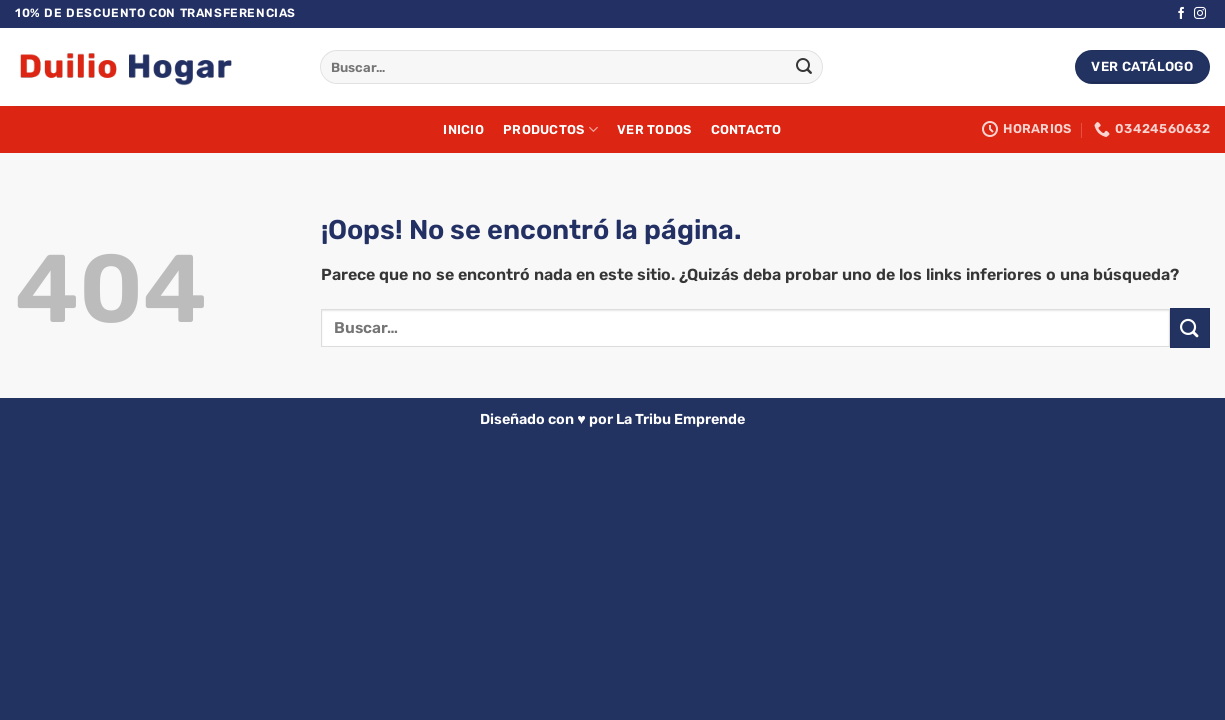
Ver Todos (654, 129)
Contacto (746, 129)
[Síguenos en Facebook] (1181, 14)
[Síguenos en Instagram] (1200, 14)
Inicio (463, 129)
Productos (550, 129)
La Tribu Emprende (680, 419)
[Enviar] (804, 67)
